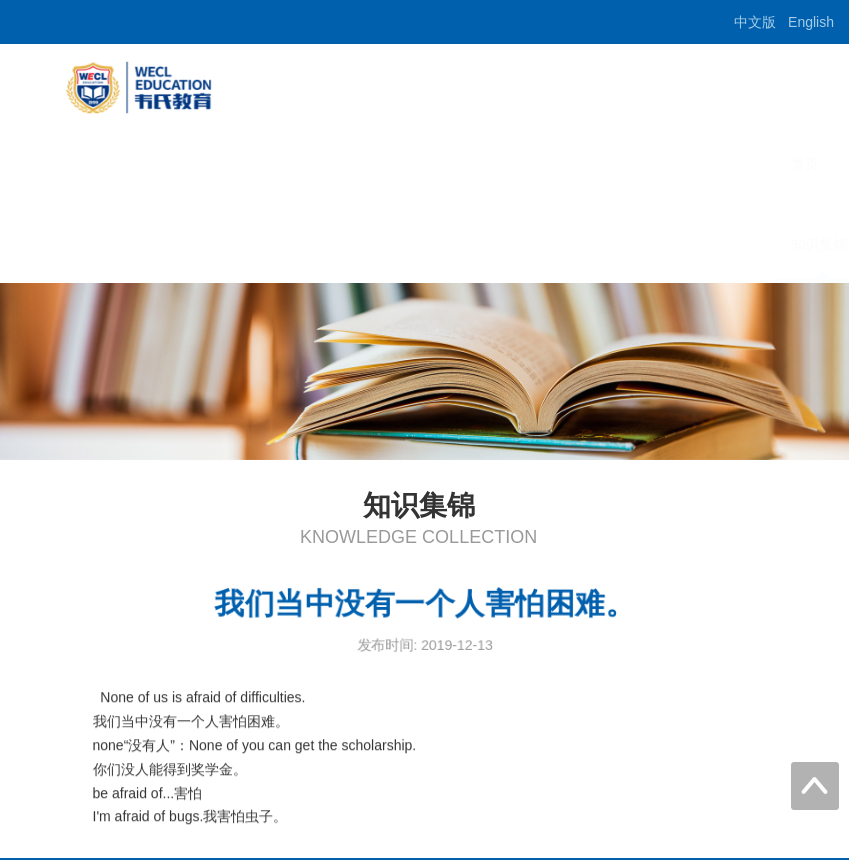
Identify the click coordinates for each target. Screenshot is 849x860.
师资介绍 (781, 164)
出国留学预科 (671, 164)
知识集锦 (397, 244)
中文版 (755, 22)
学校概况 (465, 164)
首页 (383, 164)
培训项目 (561, 164)
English (811, 22)
